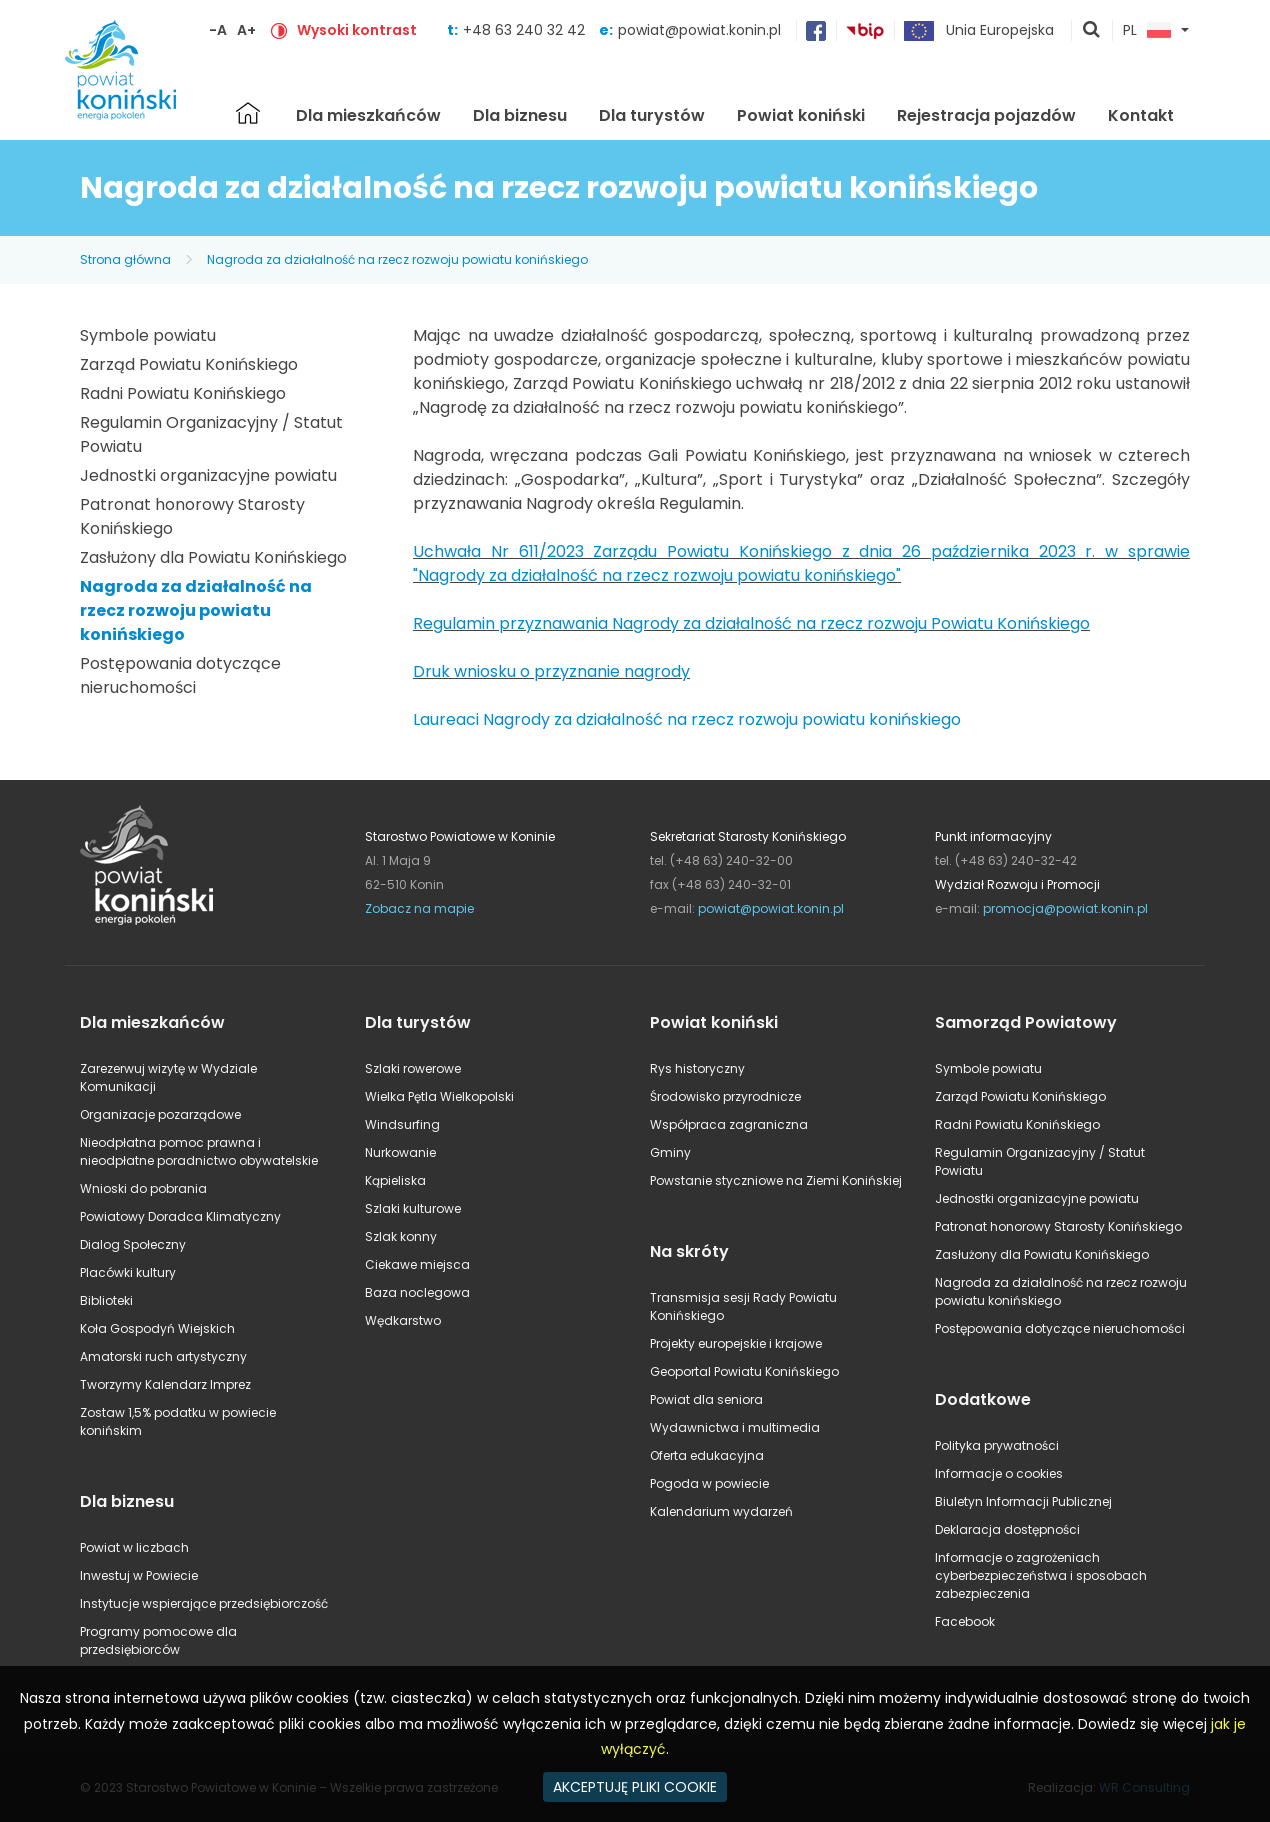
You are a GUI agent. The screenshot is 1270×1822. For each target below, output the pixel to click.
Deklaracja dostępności (1007, 1529)
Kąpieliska (395, 1180)
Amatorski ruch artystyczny (163, 1356)
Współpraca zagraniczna (729, 1124)
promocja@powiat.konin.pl (1065, 908)
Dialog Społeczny (133, 1244)
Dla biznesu (520, 115)
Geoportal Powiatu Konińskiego (744, 1371)
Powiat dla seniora (706, 1399)
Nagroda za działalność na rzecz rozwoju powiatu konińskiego (397, 259)
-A (218, 30)
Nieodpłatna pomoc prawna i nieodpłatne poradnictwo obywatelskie (199, 1151)
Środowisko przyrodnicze (725, 1096)
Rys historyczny (697, 1068)
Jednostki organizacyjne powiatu (208, 475)
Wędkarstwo (403, 1320)
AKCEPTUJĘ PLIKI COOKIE (635, 1787)
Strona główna (248, 113)
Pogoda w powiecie (709, 1483)
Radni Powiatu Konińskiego (183, 393)
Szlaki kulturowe (413, 1208)
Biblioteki (106, 1300)
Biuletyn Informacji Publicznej (1023, 1501)
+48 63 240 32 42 (526, 30)
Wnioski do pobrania (143, 1188)
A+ (246, 30)
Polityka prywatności (997, 1445)
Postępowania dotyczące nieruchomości (180, 675)
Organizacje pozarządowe (160, 1114)
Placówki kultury (128, 1272)
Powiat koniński (801, 115)
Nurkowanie (400, 1152)
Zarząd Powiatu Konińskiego (189, 364)
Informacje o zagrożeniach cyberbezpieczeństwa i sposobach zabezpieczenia (1041, 1575)
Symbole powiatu (148, 335)
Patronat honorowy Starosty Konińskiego (1058, 1226)
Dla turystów (652, 115)
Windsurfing (402, 1124)
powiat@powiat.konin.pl (699, 30)
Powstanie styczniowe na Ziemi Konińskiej (776, 1180)
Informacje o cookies (999, 1473)
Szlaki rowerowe (413, 1068)
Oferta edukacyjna (707, 1455)
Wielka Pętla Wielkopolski (439, 1096)
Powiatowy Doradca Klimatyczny (180, 1216)
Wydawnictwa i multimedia (735, 1427)
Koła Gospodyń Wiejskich (157, 1328)
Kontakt (1141, 115)
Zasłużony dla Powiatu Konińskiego (213, 557)
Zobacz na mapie (419, 908)
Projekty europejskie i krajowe (736, 1343)
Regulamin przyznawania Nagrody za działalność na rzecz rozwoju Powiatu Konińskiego (751, 623)
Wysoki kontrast (357, 30)
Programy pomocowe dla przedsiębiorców (158, 1640)
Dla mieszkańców (368, 115)
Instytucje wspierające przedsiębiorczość (204, 1603)
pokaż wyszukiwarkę (1092, 31)
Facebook (965, 1621)
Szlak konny (401, 1236)
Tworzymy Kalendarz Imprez (165, 1384)
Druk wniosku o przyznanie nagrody (551, 671)
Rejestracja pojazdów (986, 115)
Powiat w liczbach (134, 1547)
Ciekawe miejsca (417, 1264)
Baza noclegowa (417, 1292)
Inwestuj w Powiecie (139, 1575)
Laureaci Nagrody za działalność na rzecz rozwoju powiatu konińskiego (687, 719)
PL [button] (1147, 31)
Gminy (670, 1152)
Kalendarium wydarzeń (721, 1511)
